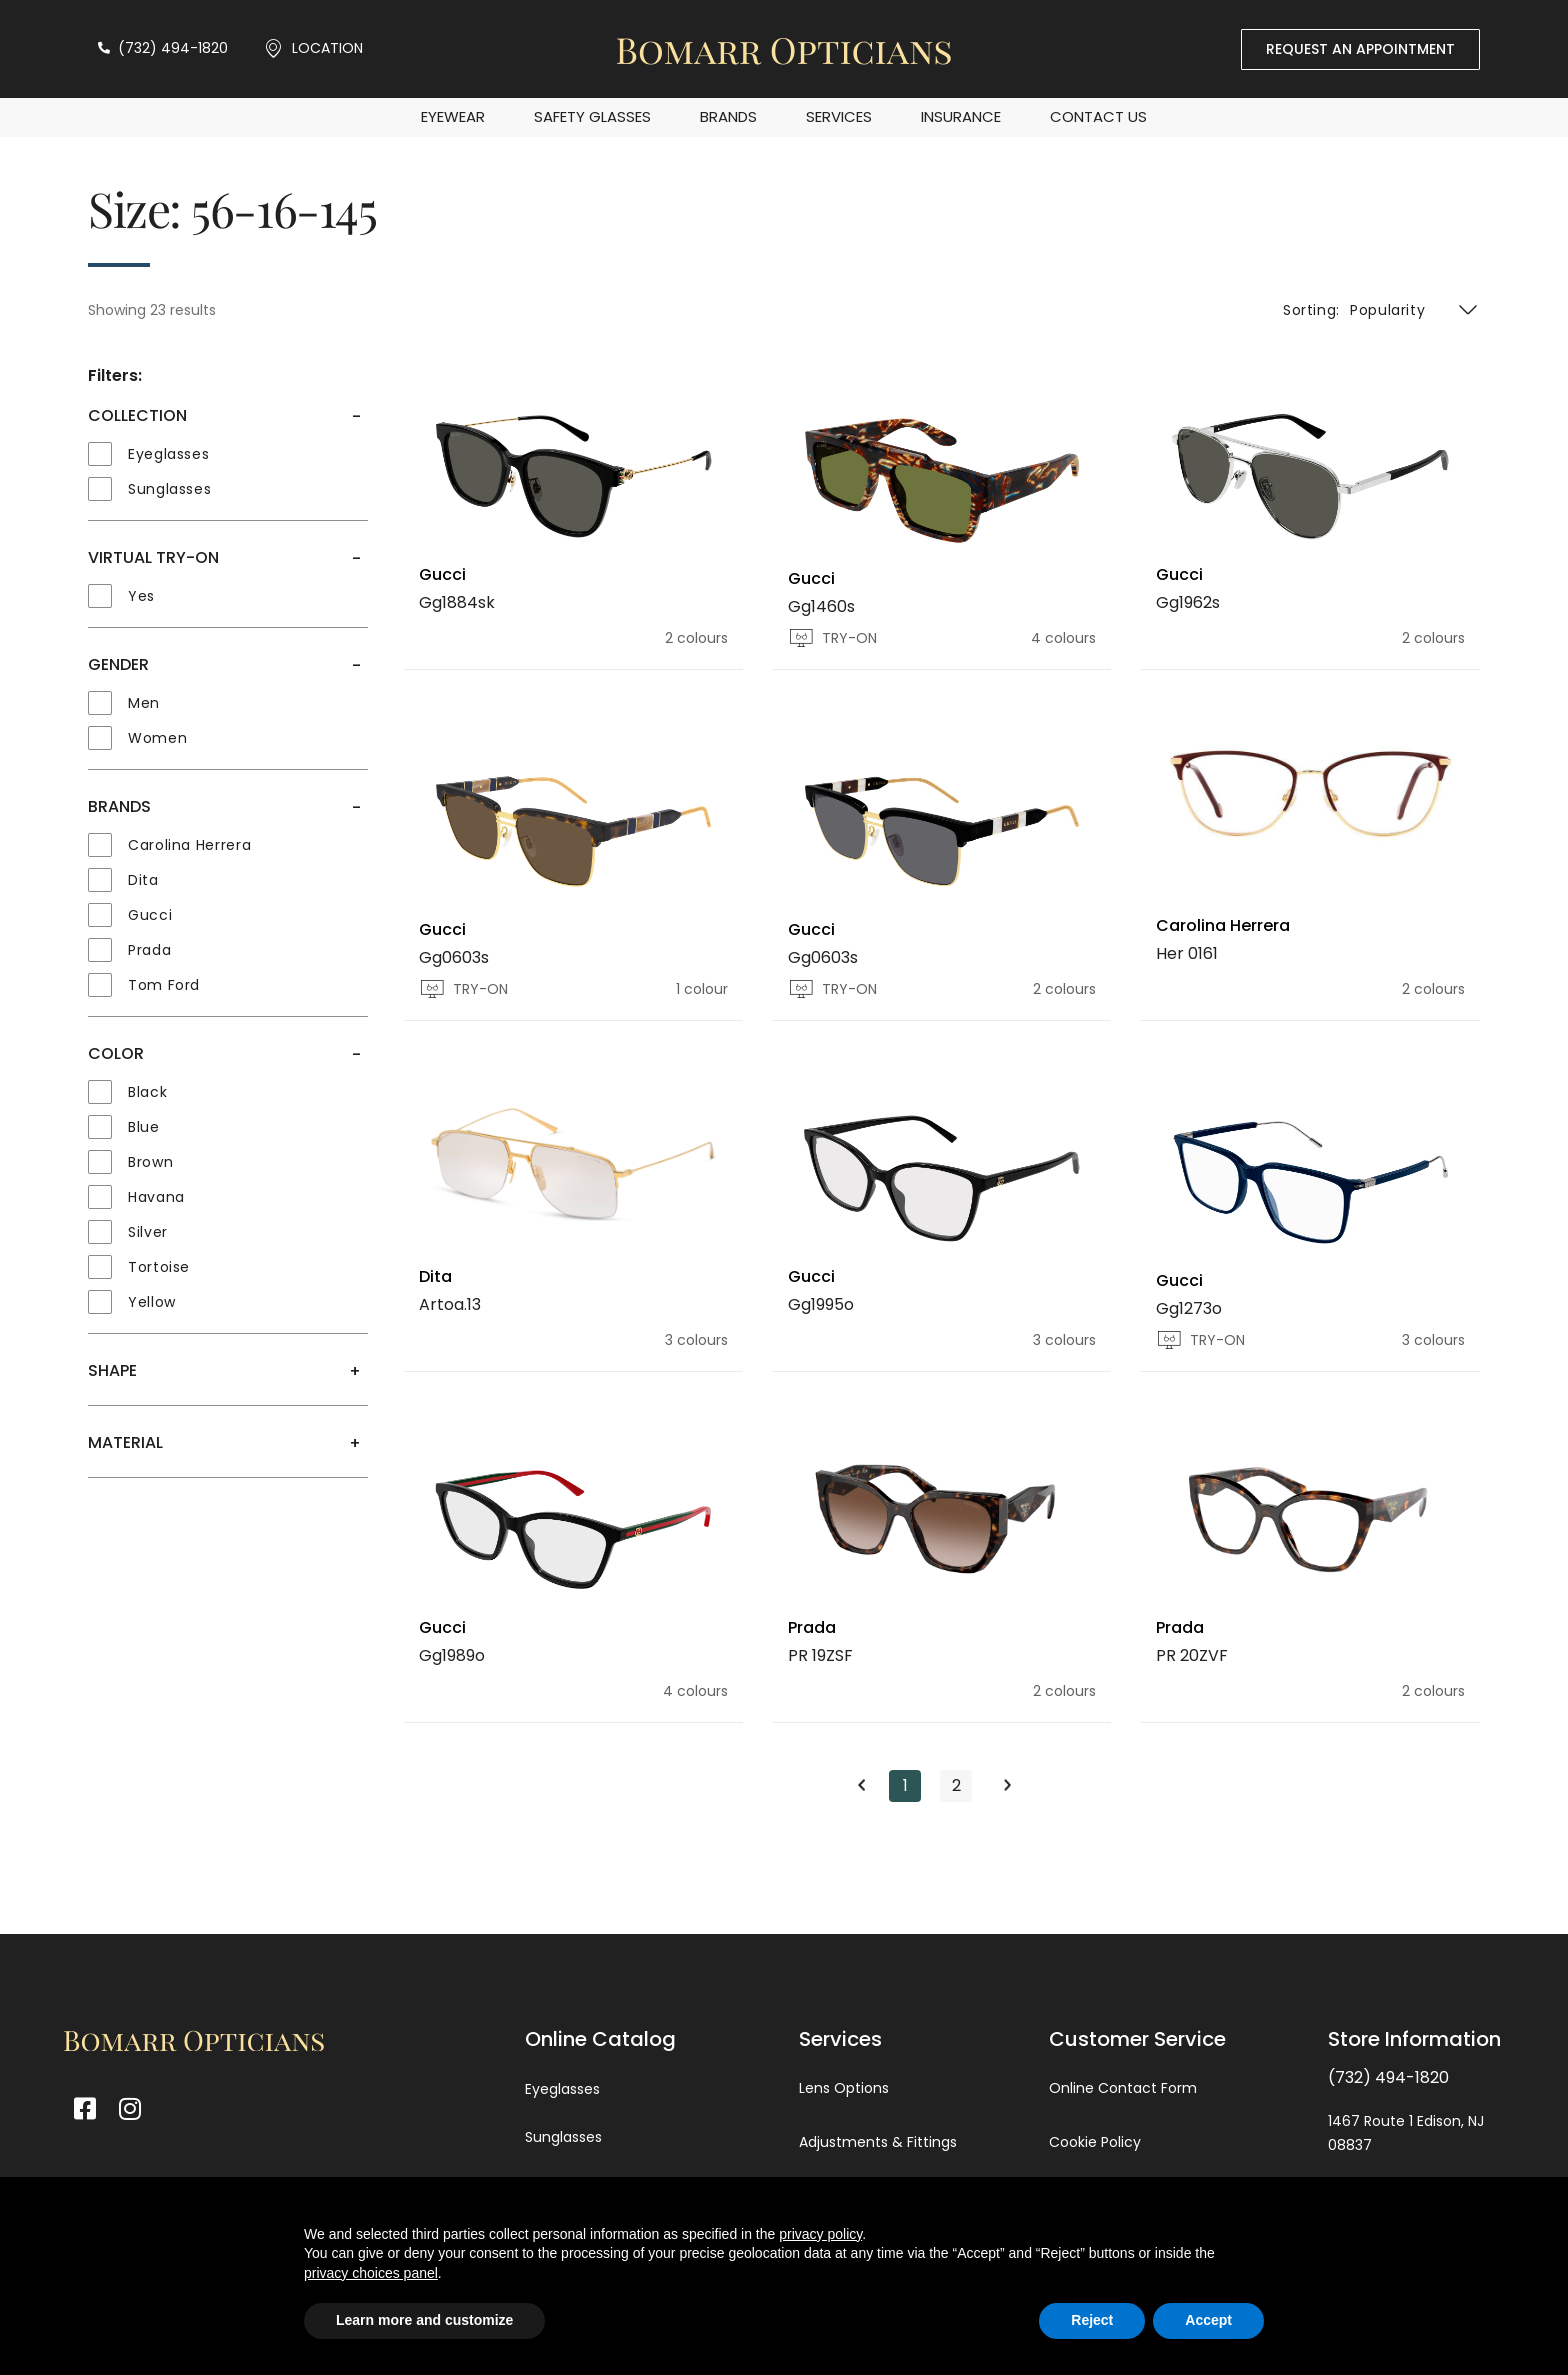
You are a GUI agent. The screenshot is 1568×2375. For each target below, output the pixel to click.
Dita (435, 1276)
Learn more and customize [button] (424, 2320)
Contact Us (1098, 116)
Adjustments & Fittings (878, 2142)
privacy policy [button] (820, 2234)
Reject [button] (1092, 2320)
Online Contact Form (1123, 2088)
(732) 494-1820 (1388, 2077)
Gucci (442, 574)
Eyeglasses (562, 2089)
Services (839, 116)
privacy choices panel (371, 2273)
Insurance (961, 116)
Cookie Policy (1095, 2142)
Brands (728, 116)
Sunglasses (563, 2137)
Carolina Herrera (1223, 925)
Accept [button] (1208, 2320)
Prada (812, 1627)
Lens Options (844, 2088)
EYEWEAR (453, 116)
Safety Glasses (592, 116)
